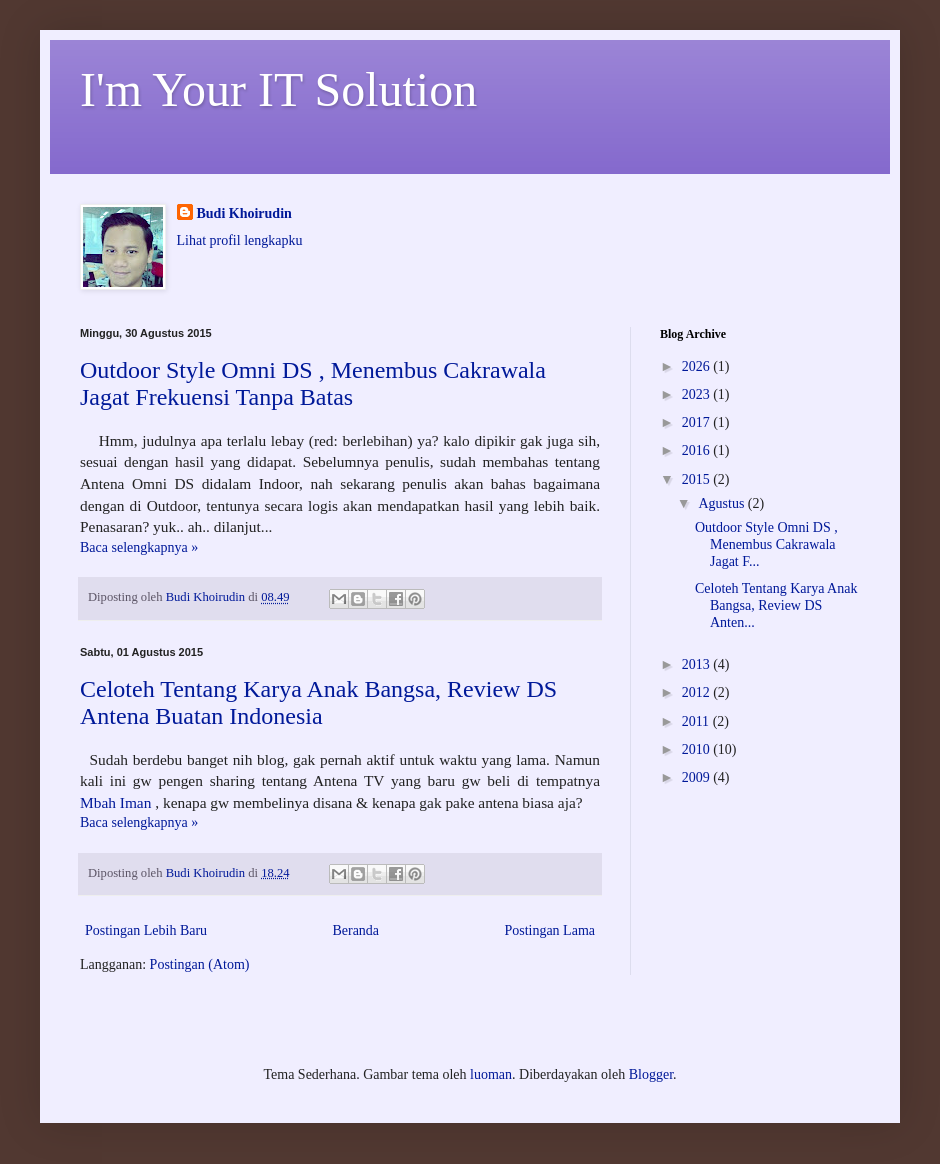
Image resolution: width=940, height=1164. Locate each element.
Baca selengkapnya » (139, 547)
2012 (698, 692)
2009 (698, 777)
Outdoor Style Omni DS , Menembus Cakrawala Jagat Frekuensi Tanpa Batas (313, 383)
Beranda (355, 930)
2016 (698, 450)
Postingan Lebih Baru (146, 930)
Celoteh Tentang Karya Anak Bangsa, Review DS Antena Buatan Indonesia (318, 702)
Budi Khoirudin (244, 213)
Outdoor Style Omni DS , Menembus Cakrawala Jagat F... (766, 544)
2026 (698, 366)
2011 (697, 721)
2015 (698, 479)
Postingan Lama (549, 930)
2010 (698, 749)
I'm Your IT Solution (278, 89)
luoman (491, 1074)
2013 (698, 664)
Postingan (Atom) (200, 964)
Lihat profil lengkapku (240, 240)
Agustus (722, 503)
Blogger (651, 1074)
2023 (698, 394)
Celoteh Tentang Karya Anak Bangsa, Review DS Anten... (776, 605)
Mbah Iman (115, 802)
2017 (698, 422)
